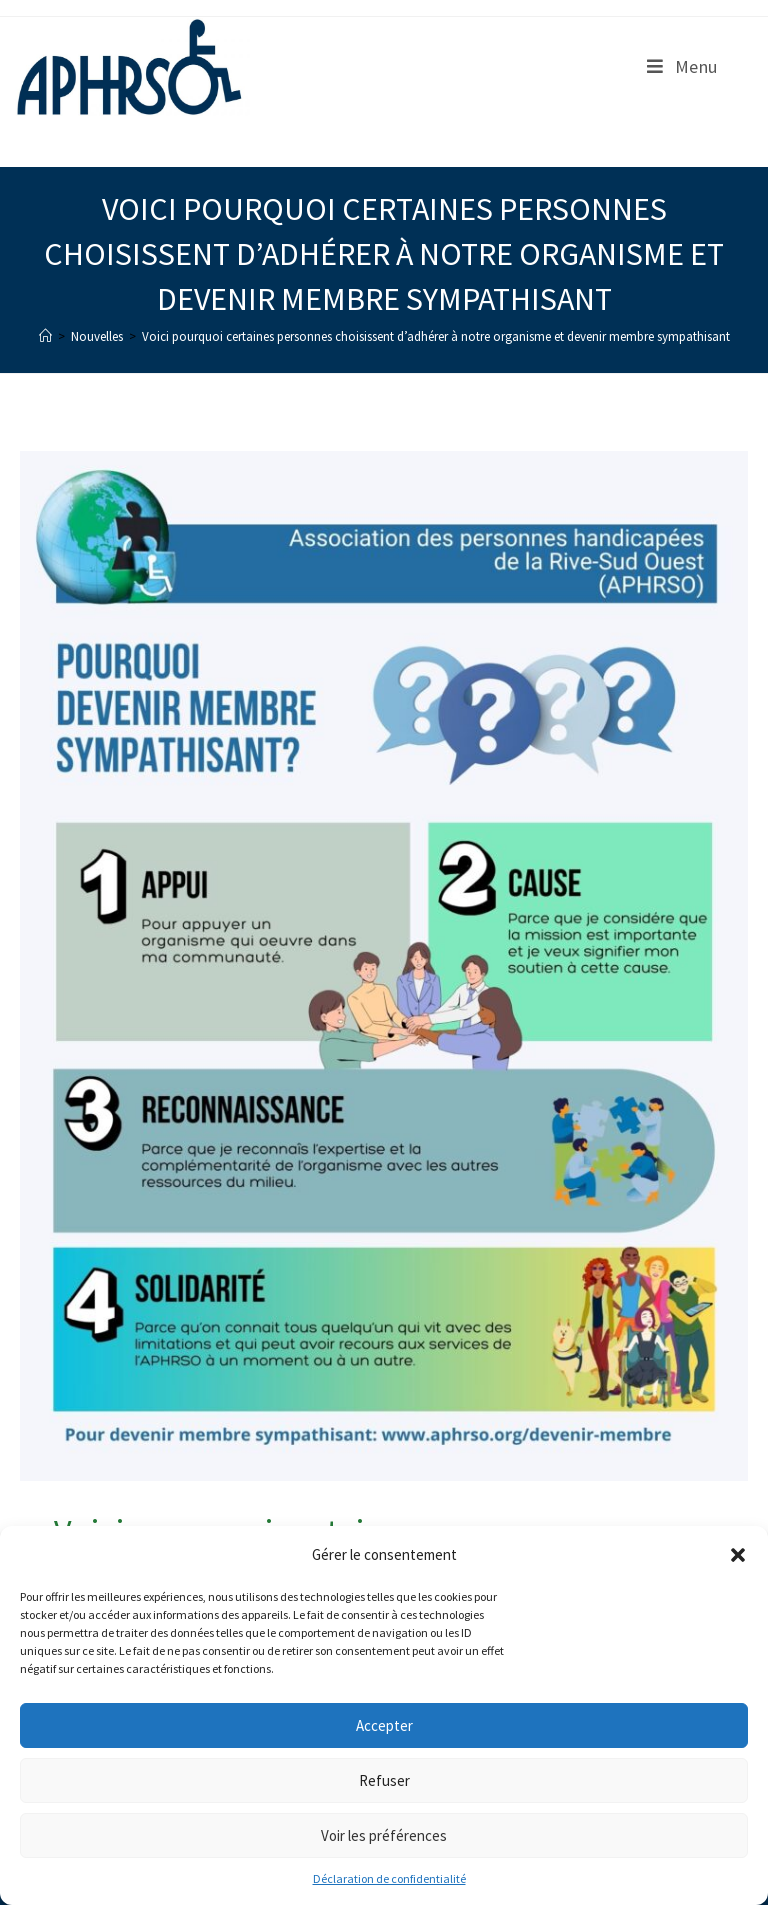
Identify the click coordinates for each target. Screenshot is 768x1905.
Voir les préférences (384, 1835)
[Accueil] (45, 336)
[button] (738, 1555)
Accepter (384, 1725)
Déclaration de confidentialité (389, 1878)
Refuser (384, 1780)
